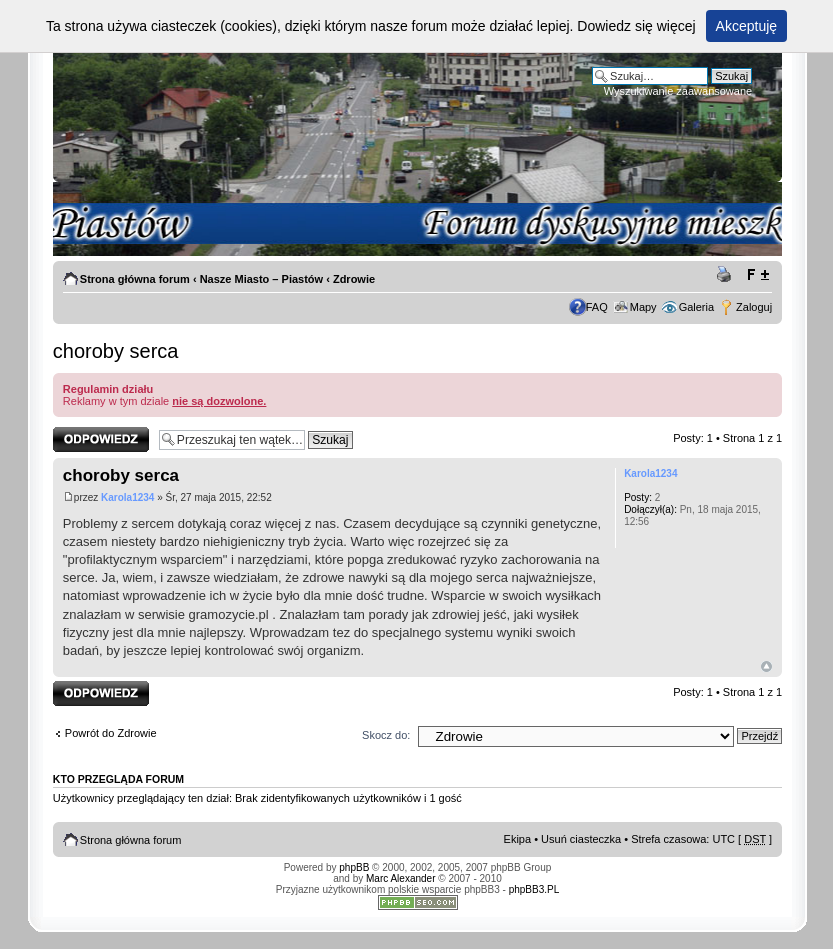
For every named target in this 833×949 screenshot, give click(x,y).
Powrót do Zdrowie (111, 733)
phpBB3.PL (534, 889)
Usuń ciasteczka (581, 839)
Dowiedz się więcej (636, 26)
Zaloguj (754, 307)
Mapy (643, 307)
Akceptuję (746, 26)
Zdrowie (354, 279)
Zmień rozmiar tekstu (757, 275)
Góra (766, 666)
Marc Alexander (400, 878)
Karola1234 (127, 497)
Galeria (696, 307)
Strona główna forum (135, 279)
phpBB (354, 867)
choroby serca (116, 351)
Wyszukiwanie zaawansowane (678, 91)
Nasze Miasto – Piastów (262, 279)
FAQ (597, 307)
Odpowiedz (101, 439)
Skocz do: (386, 735)
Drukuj (727, 275)
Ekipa (518, 839)
